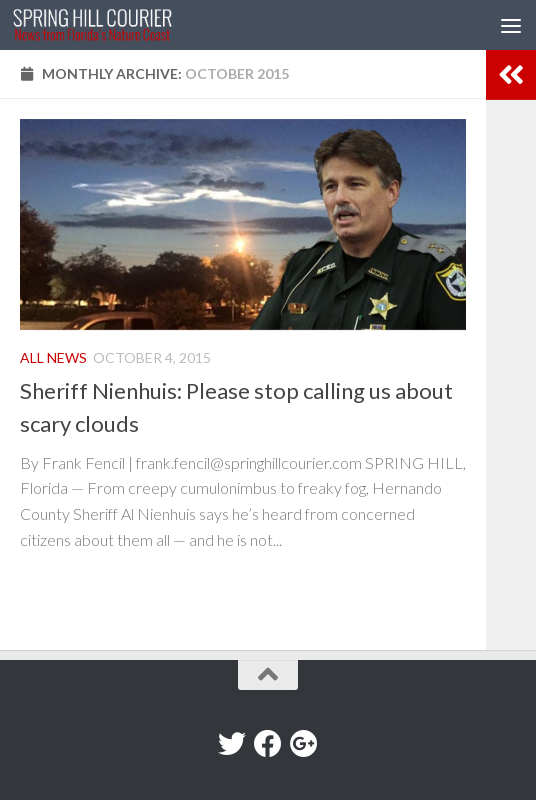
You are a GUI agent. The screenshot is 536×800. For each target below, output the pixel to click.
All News (53, 357)
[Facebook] (268, 744)
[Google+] (304, 744)
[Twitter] (232, 744)
